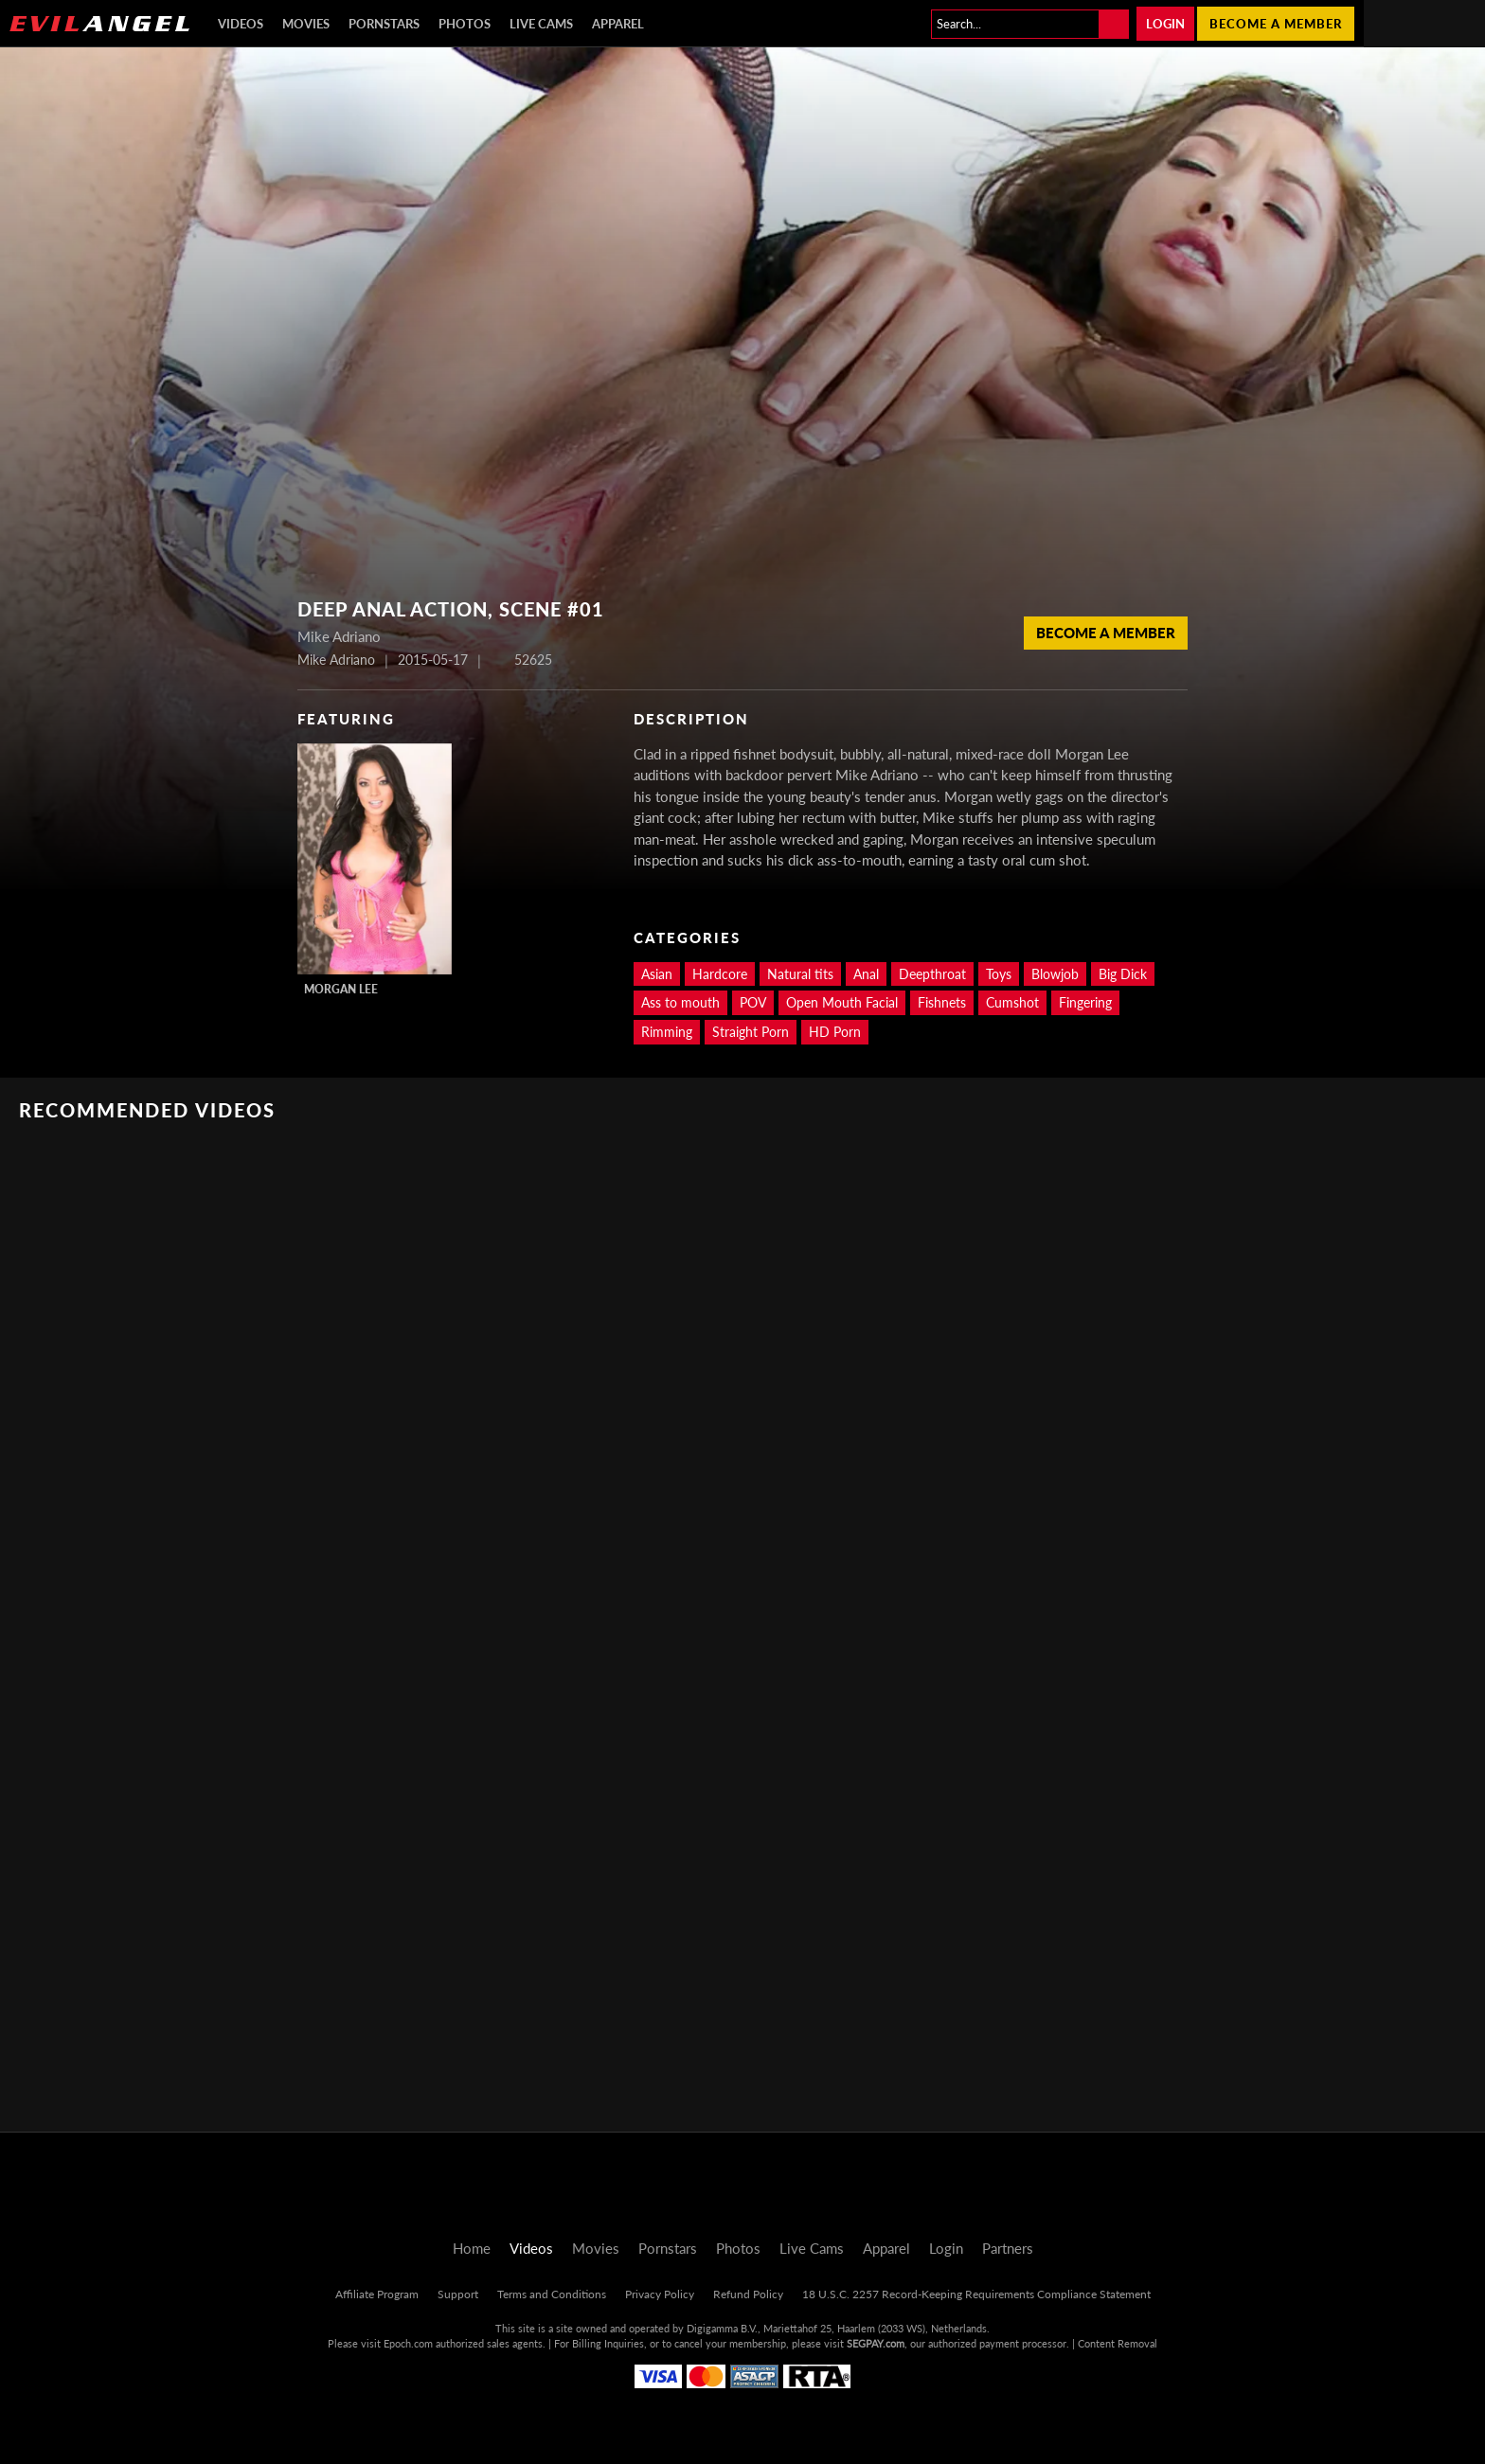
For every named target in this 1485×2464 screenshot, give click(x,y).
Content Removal (1117, 2343)
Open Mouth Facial (842, 1002)
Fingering (1085, 1002)
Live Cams (541, 23)
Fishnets (942, 1002)
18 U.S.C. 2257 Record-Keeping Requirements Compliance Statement (976, 2294)
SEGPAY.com (875, 2343)
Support (458, 2294)
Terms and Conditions (551, 2294)
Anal (866, 974)
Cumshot (1012, 1002)
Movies (306, 23)
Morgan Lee (341, 989)
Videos (240, 23)
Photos (464, 23)
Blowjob (1055, 974)
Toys (998, 974)
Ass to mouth (680, 1002)
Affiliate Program (377, 2294)
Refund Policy (748, 2294)
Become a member (1275, 23)
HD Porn (835, 1032)
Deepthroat (932, 974)
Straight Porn (750, 1032)
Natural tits (800, 974)
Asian (656, 974)
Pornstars (384, 23)
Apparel (618, 23)
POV (753, 1002)
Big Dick (1123, 974)
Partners (1007, 2248)
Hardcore (719, 974)
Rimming (666, 1032)
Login (1165, 23)
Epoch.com (408, 2343)
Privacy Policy (659, 2294)
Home (472, 2248)
